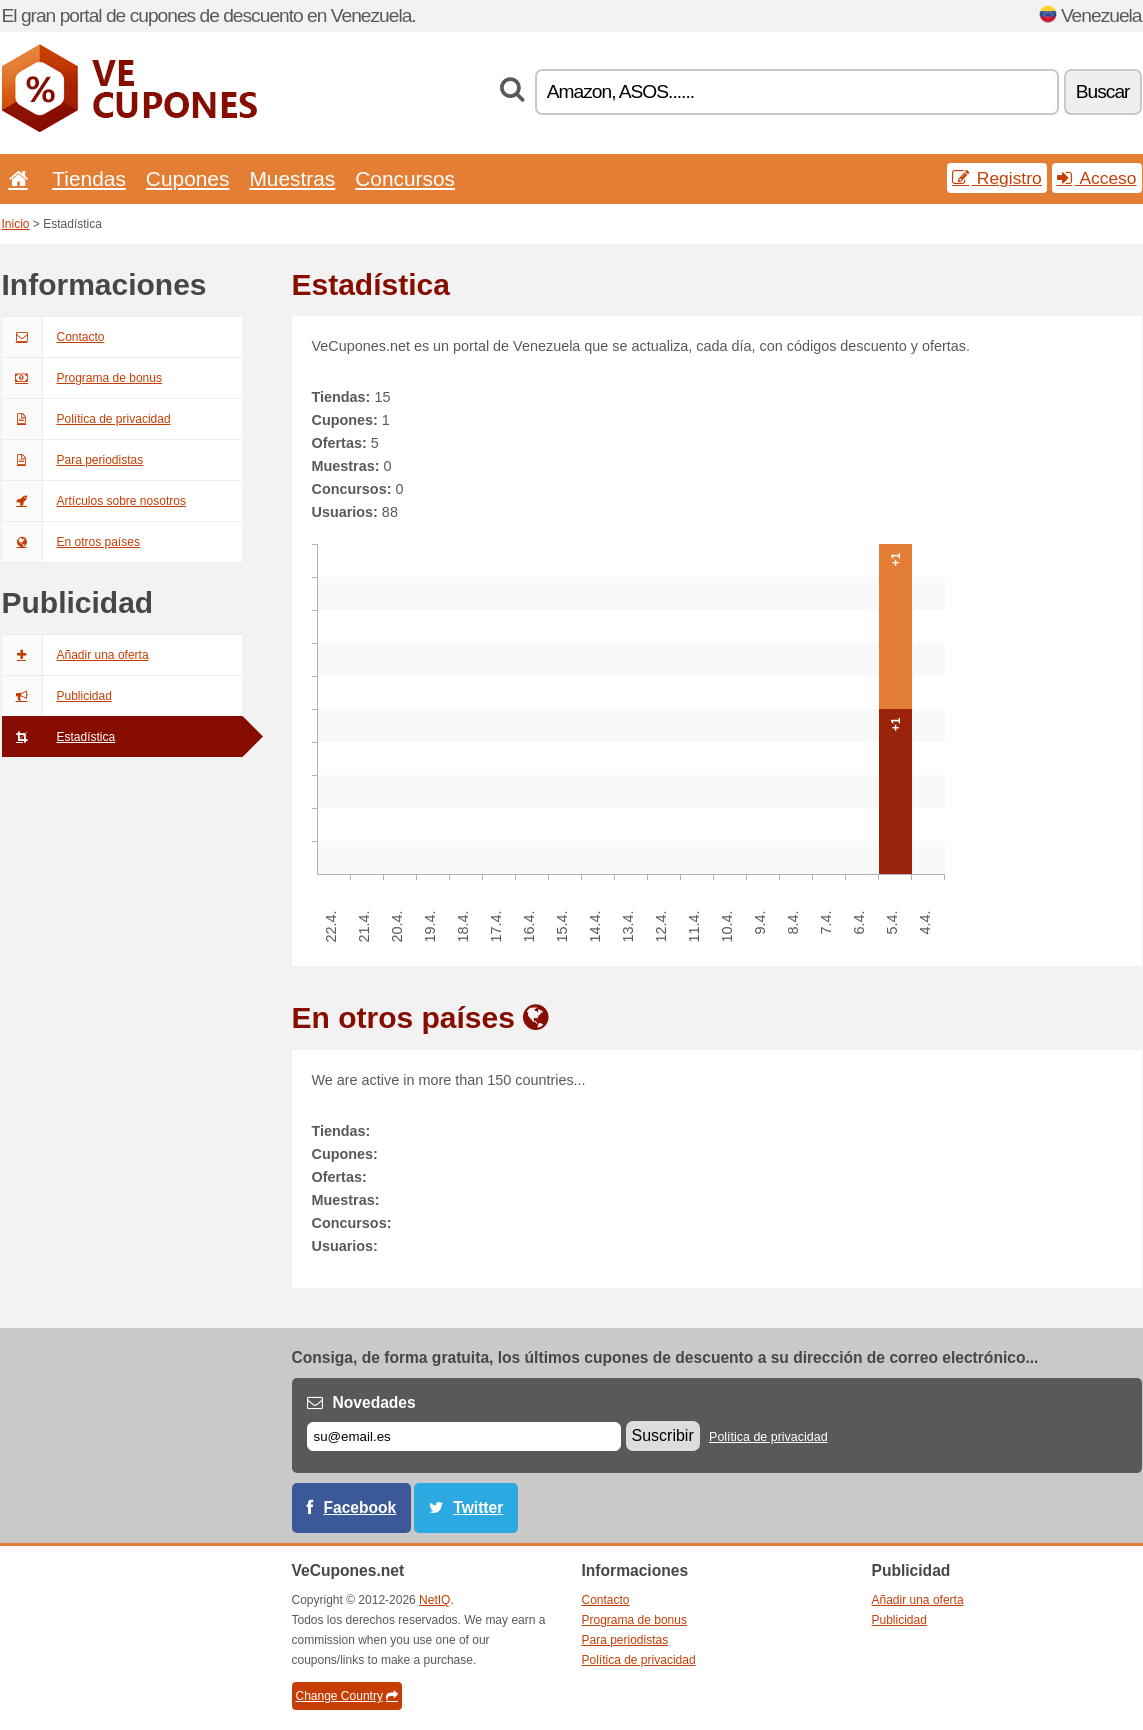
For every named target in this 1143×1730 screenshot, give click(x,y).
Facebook (360, 1507)
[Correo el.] (464, 1436)
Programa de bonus (82, 378)
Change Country (347, 1696)
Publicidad (57, 696)
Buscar (1103, 91)
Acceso (1097, 178)
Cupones (188, 178)
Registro (997, 178)
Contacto (53, 337)
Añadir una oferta (75, 655)
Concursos (405, 178)
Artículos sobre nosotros (94, 501)
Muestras (292, 178)
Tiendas (89, 178)
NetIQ (434, 1600)
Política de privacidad (86, 419)
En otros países (71, 542)
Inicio (16, 224)
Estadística (59, 737)
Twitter (478, 1507)
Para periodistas (73, 460)
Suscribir (663, 1435)
